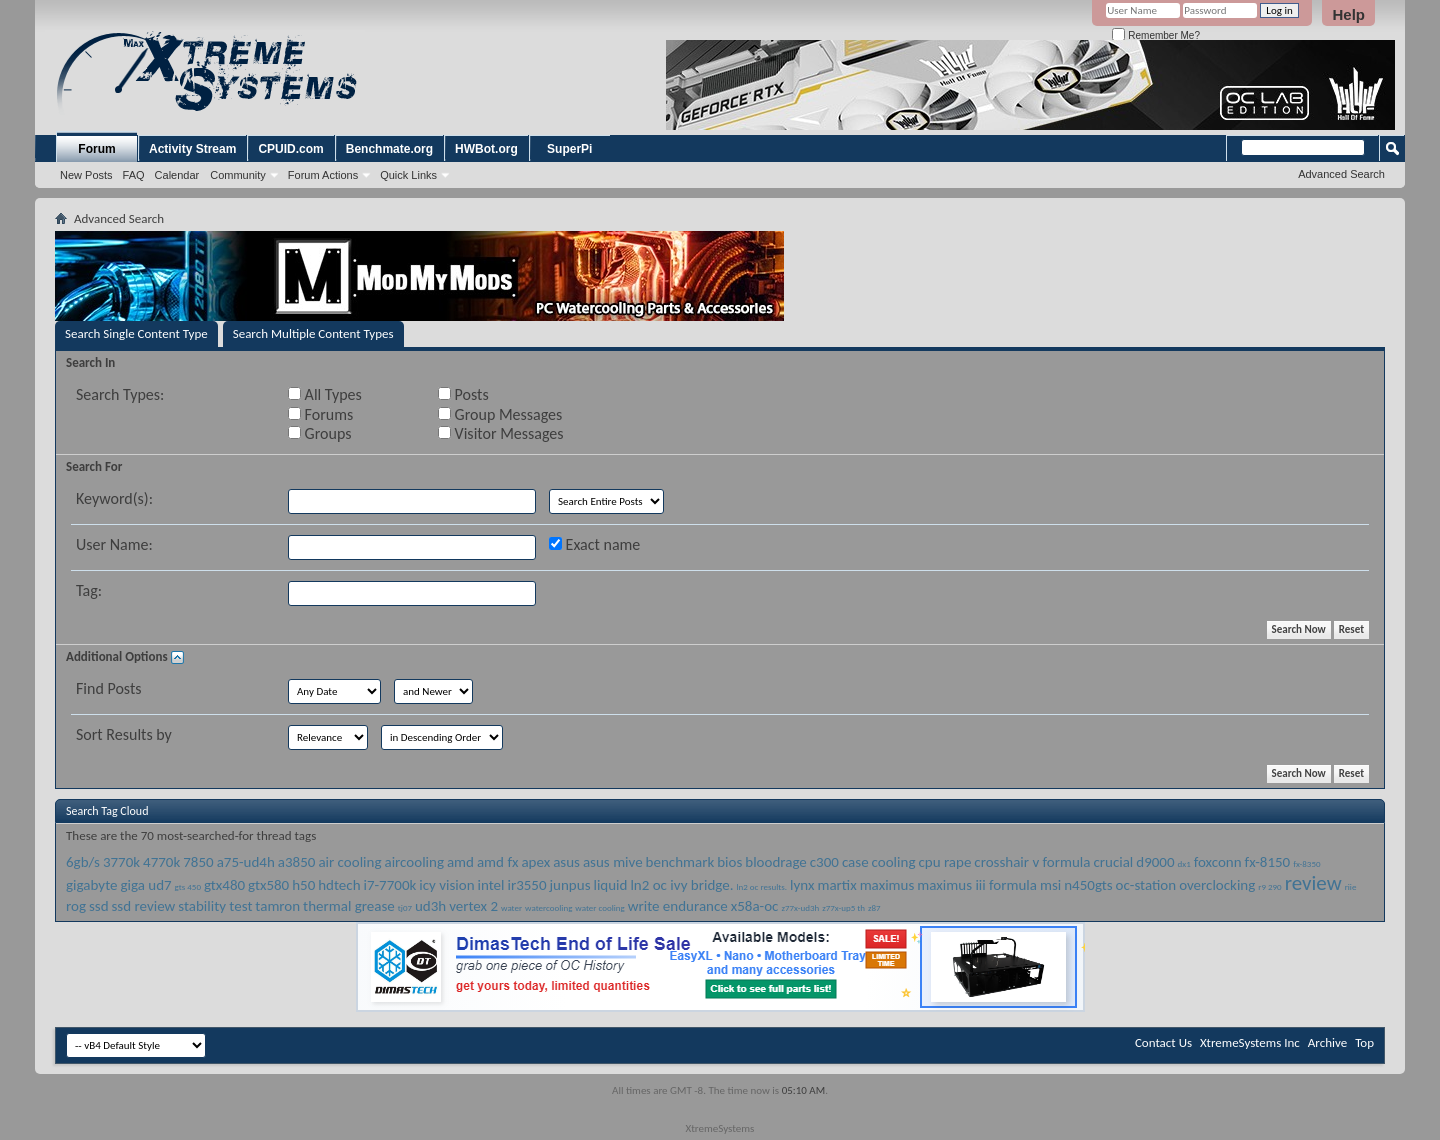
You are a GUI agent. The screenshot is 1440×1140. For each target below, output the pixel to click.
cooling (894, 862)
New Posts (86, 175)
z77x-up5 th (843, 907)
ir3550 (526, 885)
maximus (887, 885)
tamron (277, 906)
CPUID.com (290, 149)
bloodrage (776, 862)
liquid (610, 885)
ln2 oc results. (761, 886)
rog (76, 906)
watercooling (548, 907)
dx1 (1184, 863)
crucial (1113, 862)
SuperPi (569, 149)
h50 (303, 885)
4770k (161, 862)
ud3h (430, 906)
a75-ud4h (246, 862)
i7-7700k (389, 885)
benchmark (680, 862)
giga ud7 (145, 885)
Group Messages (500, 414)
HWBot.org (486, 149)
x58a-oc (755, 906)
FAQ (134, 175)
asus (566, 862)
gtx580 (268, 885)
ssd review (144, 906)
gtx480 (224, 885)
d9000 (1155, 862)
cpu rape (944, 862)
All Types (325, 394)
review (1313, 883)
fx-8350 (1306, 863)
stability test (215, 906)
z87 (874, 907)
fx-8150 (1268, 862)
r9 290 (1269, 886)
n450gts (1088, 885)
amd (460, 862)
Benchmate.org (389, 149)
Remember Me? (1155, 35)
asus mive (613, 862)
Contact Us (1163, 1042)
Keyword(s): (114, 498)
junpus (570, 885)
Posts (463, 394)
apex (535, 862)
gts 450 (188, 886)
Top (1364, 1042)
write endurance (678, 906)
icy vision (446, 885)
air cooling (349, 862)
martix (836, 885)
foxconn (1218, 862)
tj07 (405, 907)
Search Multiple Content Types (313, 333)
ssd (99, 906)
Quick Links (408, 175)
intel (491, 885)
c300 (824, 862)
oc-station (1146, 885)
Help (1348, 14)
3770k (121, 862)
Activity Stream (192, 149)
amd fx (498, 862)
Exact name (594, 544)
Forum (96, 149)
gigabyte (91, 885)
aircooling (414, 862)
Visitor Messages (501, 433)
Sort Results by (124, 734)
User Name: (114, 544)
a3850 (297, 862)
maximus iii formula (977, 885)
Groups (319, 433)
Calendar (177, 175)
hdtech (339, 885)
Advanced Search (1341, 174)
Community (238, 175)
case (855, 862)
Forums (320, 414)
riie (1351, 886)
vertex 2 (473, 906)
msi (1050, 885)
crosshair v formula (1032, 862)
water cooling (599, 907)
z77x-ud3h (800, 907)
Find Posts (109, 688)
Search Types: (120, 394)
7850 (198, 862)
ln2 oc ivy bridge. (681, 885)
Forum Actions (323, 175)
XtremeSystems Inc (1250, 1042)
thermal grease (349, 906)
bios (729, 862)
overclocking (1217, 885)
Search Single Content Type (136, 333)
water (511, 907)
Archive (1327, 1042)
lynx (802, 885)
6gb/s (83, 862)
